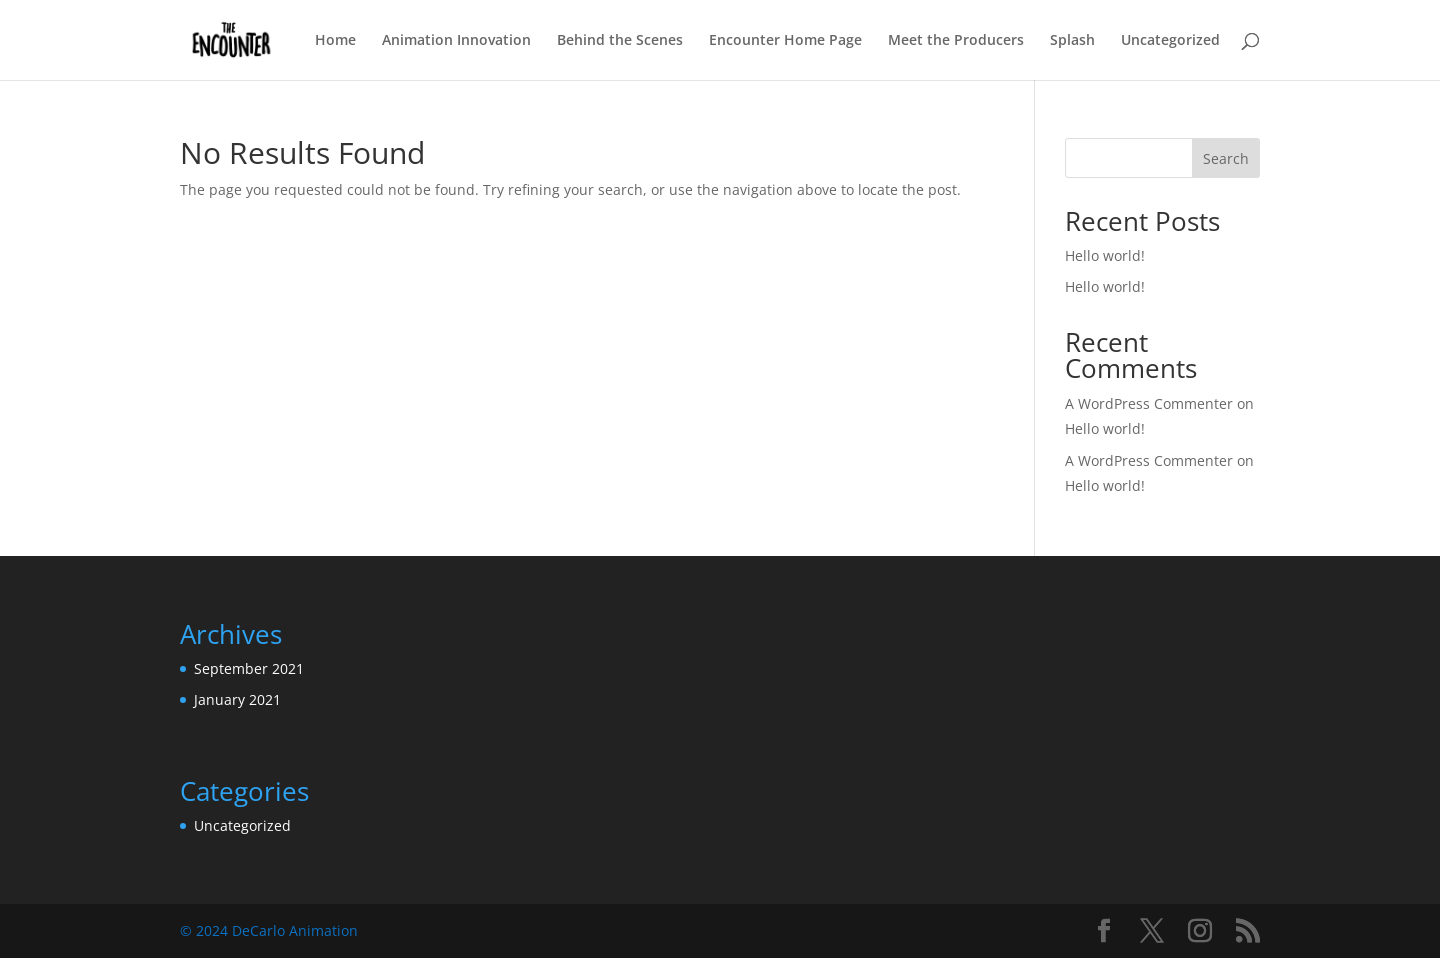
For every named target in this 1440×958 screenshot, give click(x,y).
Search (1226, 158)
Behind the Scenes (620, 41)
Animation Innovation (456, 41)
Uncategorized (1170, 41)
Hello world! (1105, 255)
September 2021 (249, 668)
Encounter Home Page (785, 41)
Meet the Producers (956, 41)
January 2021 (237, 699)
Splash (1072, 41)
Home (335, 41)
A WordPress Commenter (1149, 403)
